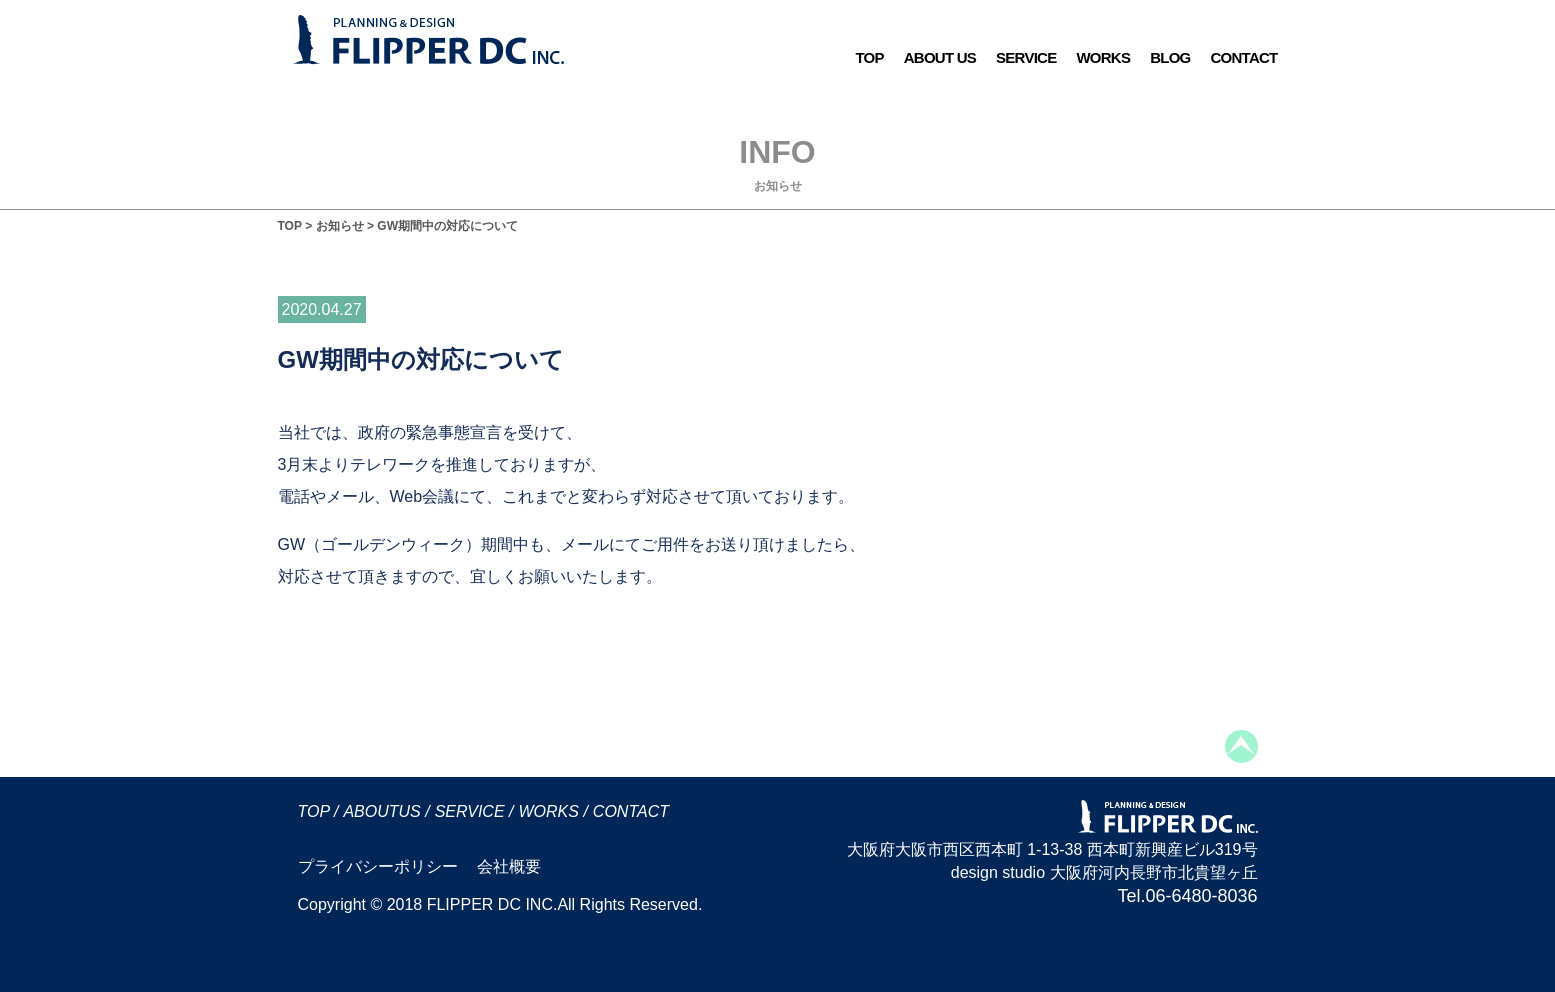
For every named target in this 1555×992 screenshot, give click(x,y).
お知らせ (340, 226)
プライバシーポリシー (378, 866)
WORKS (1103, 57)
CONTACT (1244, 57)
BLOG (1170, 57)
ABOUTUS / (386, 811)
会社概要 (509, 866)
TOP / (318, 811)
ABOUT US (940, 57)
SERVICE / (474, 811)
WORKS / (552, 811)
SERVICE (1026, 57)
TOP (869, 57)
